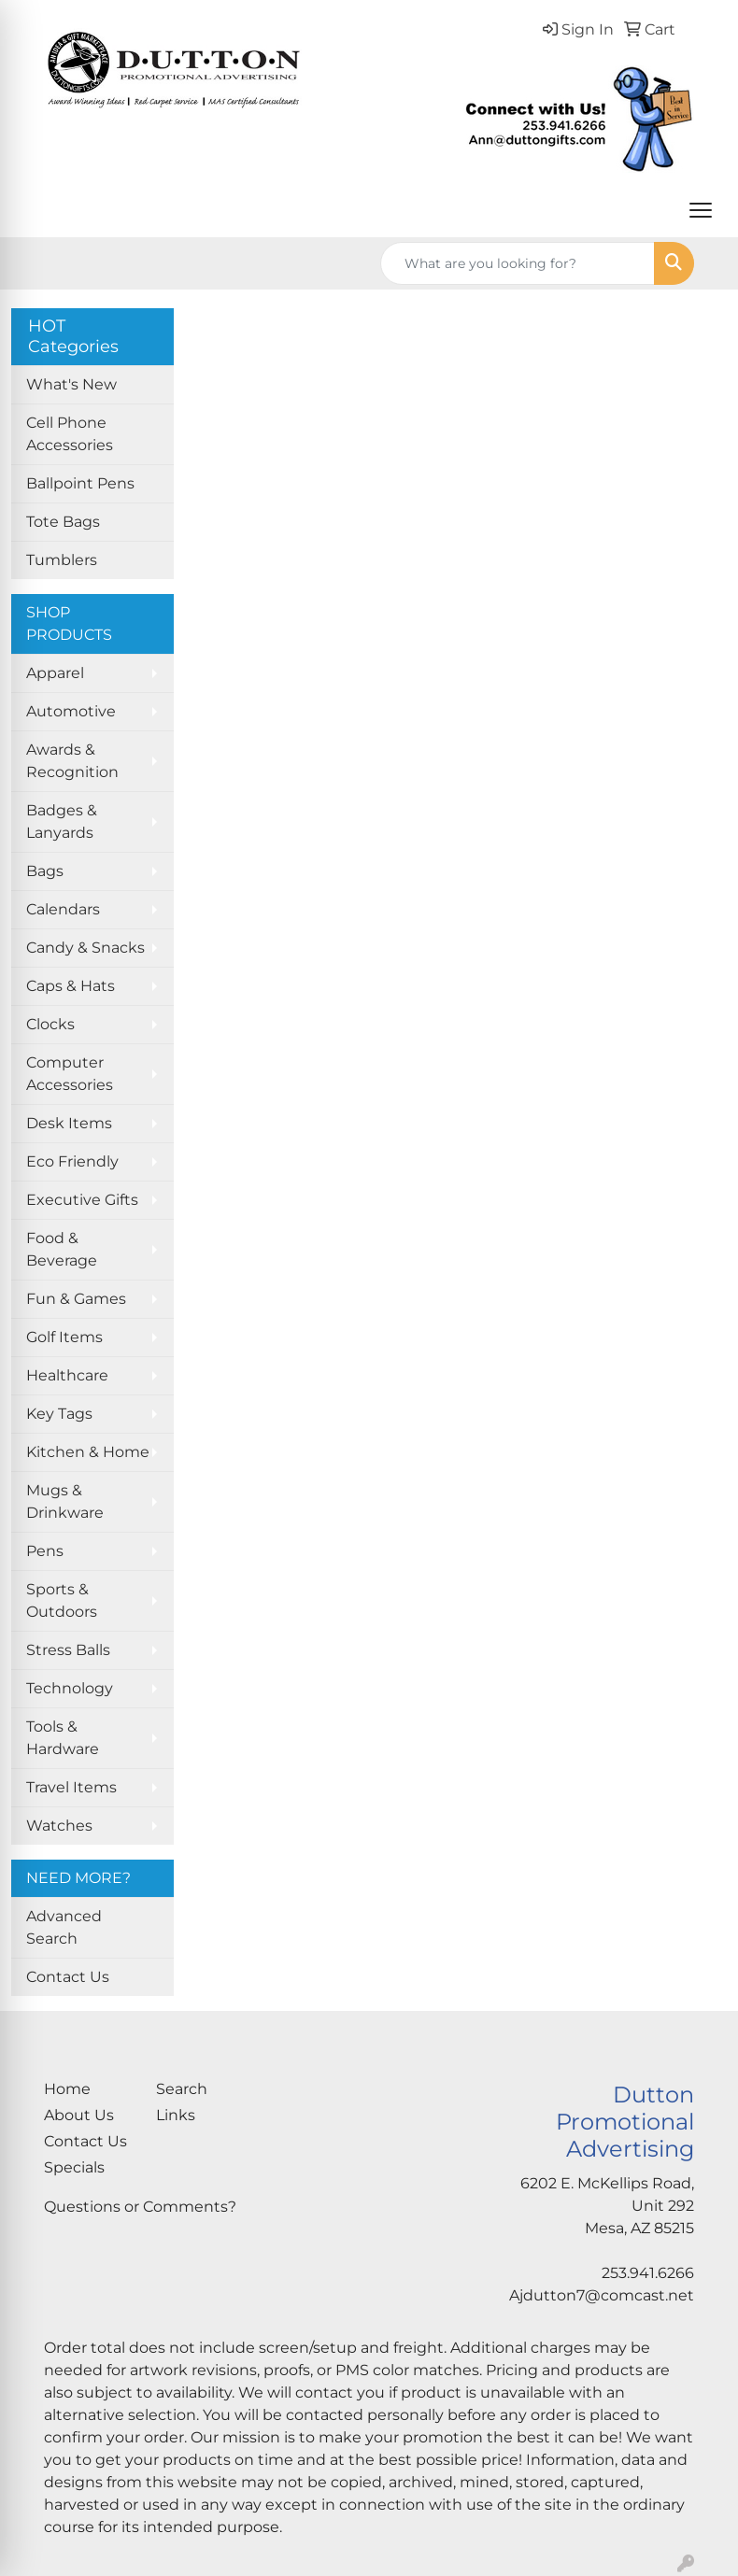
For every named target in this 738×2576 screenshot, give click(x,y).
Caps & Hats (70, 986)
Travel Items (71, 1787)
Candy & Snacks (85, 947)
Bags (45, 871)
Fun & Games (76, 1299)
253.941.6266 (648, 2273)
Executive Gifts (82, 1200)
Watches (59, 1825)
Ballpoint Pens (80, 483)
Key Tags (59, 1413)
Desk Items (69, 1123)
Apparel (55, 673)
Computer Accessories (69, 1074)
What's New (71, 384)
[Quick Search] (517, 263)
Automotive (71, 711)
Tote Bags (63, 522)
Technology (69, 1688)
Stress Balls (68, 1650)
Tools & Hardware (62, 1738)
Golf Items (64, 1337)
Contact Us (67, 1977)
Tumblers (61, 560)
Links (175, 2115)
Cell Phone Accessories (69, 434)
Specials (74, 2167)
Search (181, 2089)
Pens (45, 1551)
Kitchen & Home (87, 1452)
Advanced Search (64, 1927)
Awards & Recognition (72, 761)
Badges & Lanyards (61, 821)
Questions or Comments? (140, 2206)
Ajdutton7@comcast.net (601, 2295)
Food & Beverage (61, 1249)
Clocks (50, 1024)
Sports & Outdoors (61, 1600)
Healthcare (67, 1375)
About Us (79, 2115)
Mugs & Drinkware (65, 1501)
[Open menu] (700, 210)
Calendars (63, 909)
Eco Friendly (72, 1161)
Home (67, 2089)
